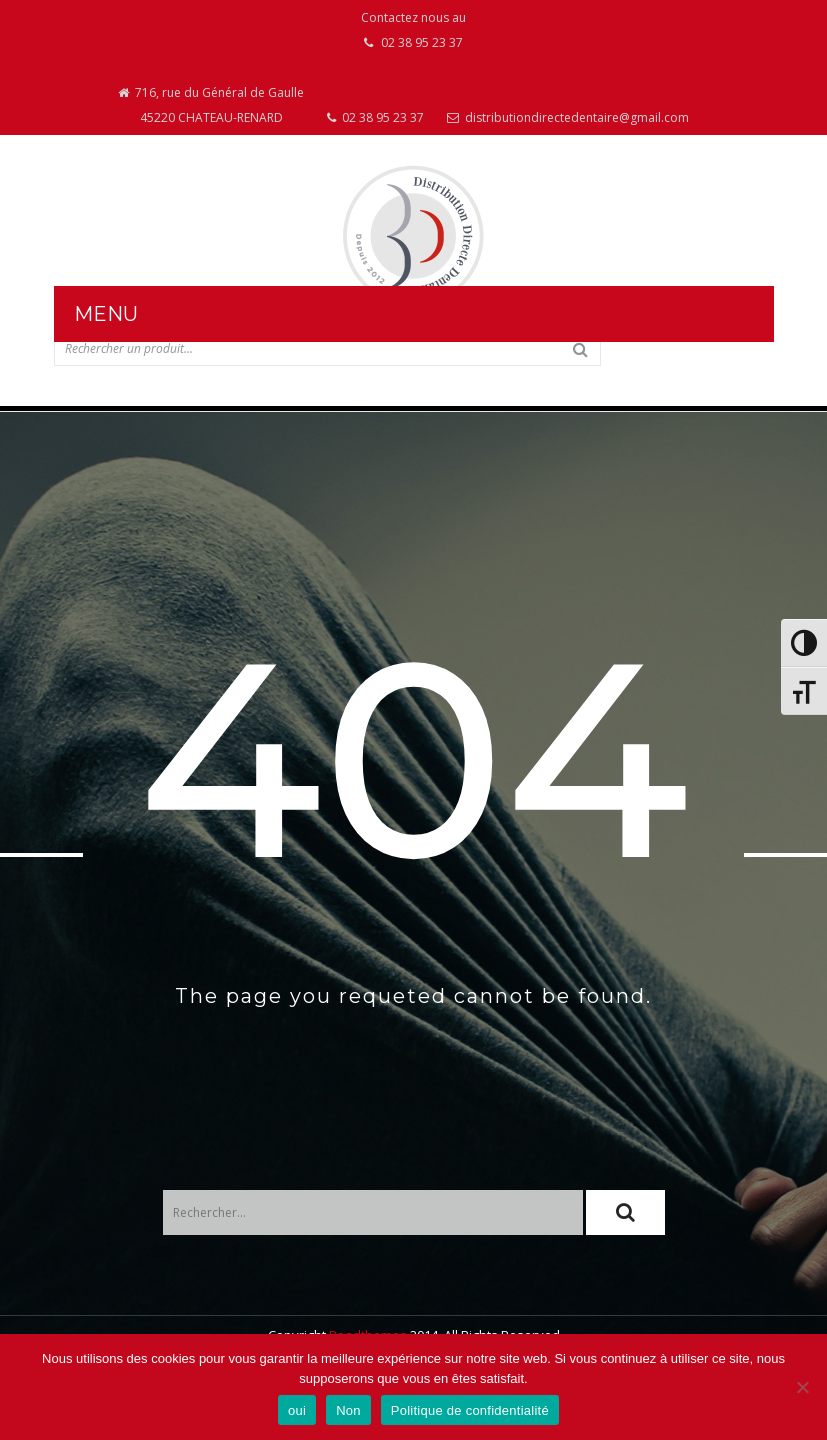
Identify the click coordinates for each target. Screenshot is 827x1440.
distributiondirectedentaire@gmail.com (568, 117)
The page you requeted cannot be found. (413, 996)
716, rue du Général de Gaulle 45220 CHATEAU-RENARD (211, 105)
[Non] (802, 1387)
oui (297, 1410)
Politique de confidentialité (470, 1410)
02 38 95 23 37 (375, 117)
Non (348, 1410)
